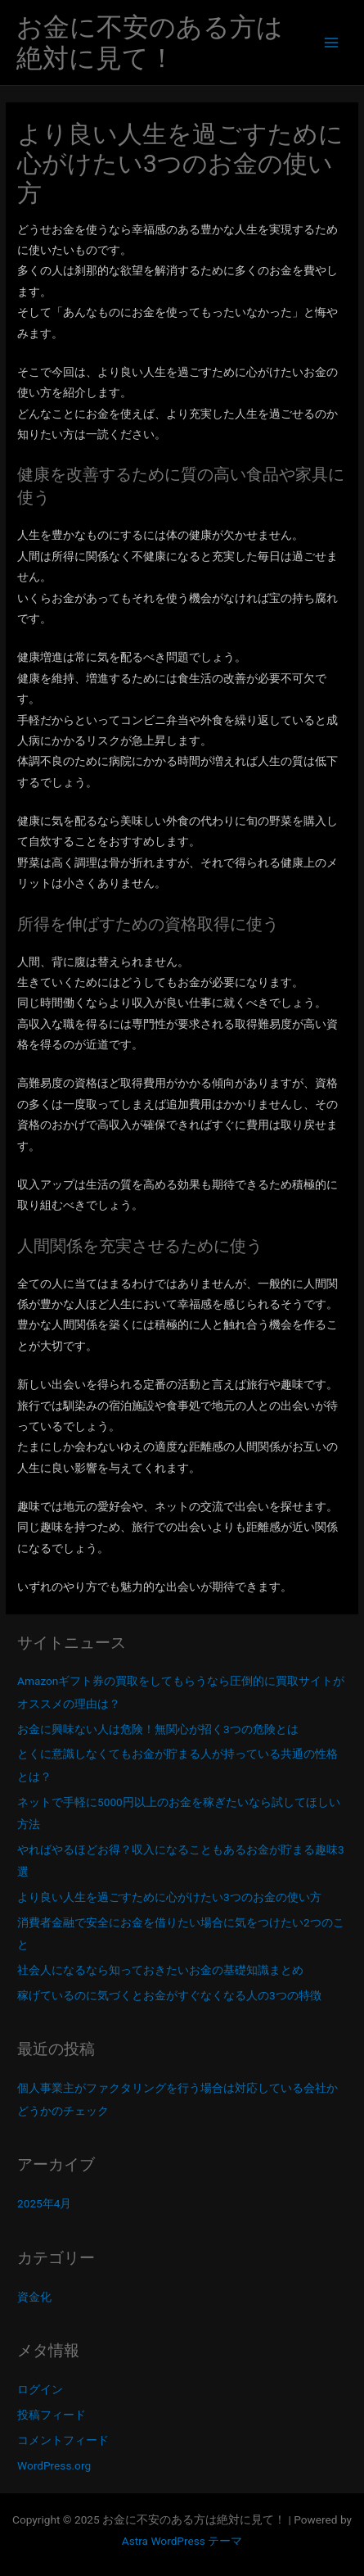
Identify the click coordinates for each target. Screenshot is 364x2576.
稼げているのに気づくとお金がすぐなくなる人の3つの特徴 (169, 1995)
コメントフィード (63, 2440)
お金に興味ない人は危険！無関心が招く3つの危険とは (158, 1729)
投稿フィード (51, 2414)
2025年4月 (44, 2203)
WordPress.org (54, 2465)
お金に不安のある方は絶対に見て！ (149, 42)
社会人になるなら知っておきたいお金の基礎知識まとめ (160, 1969)
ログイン (40, 2389)
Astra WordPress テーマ (182, 2540)
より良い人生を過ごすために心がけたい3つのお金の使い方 (169, 1897)
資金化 (34, 2296)
